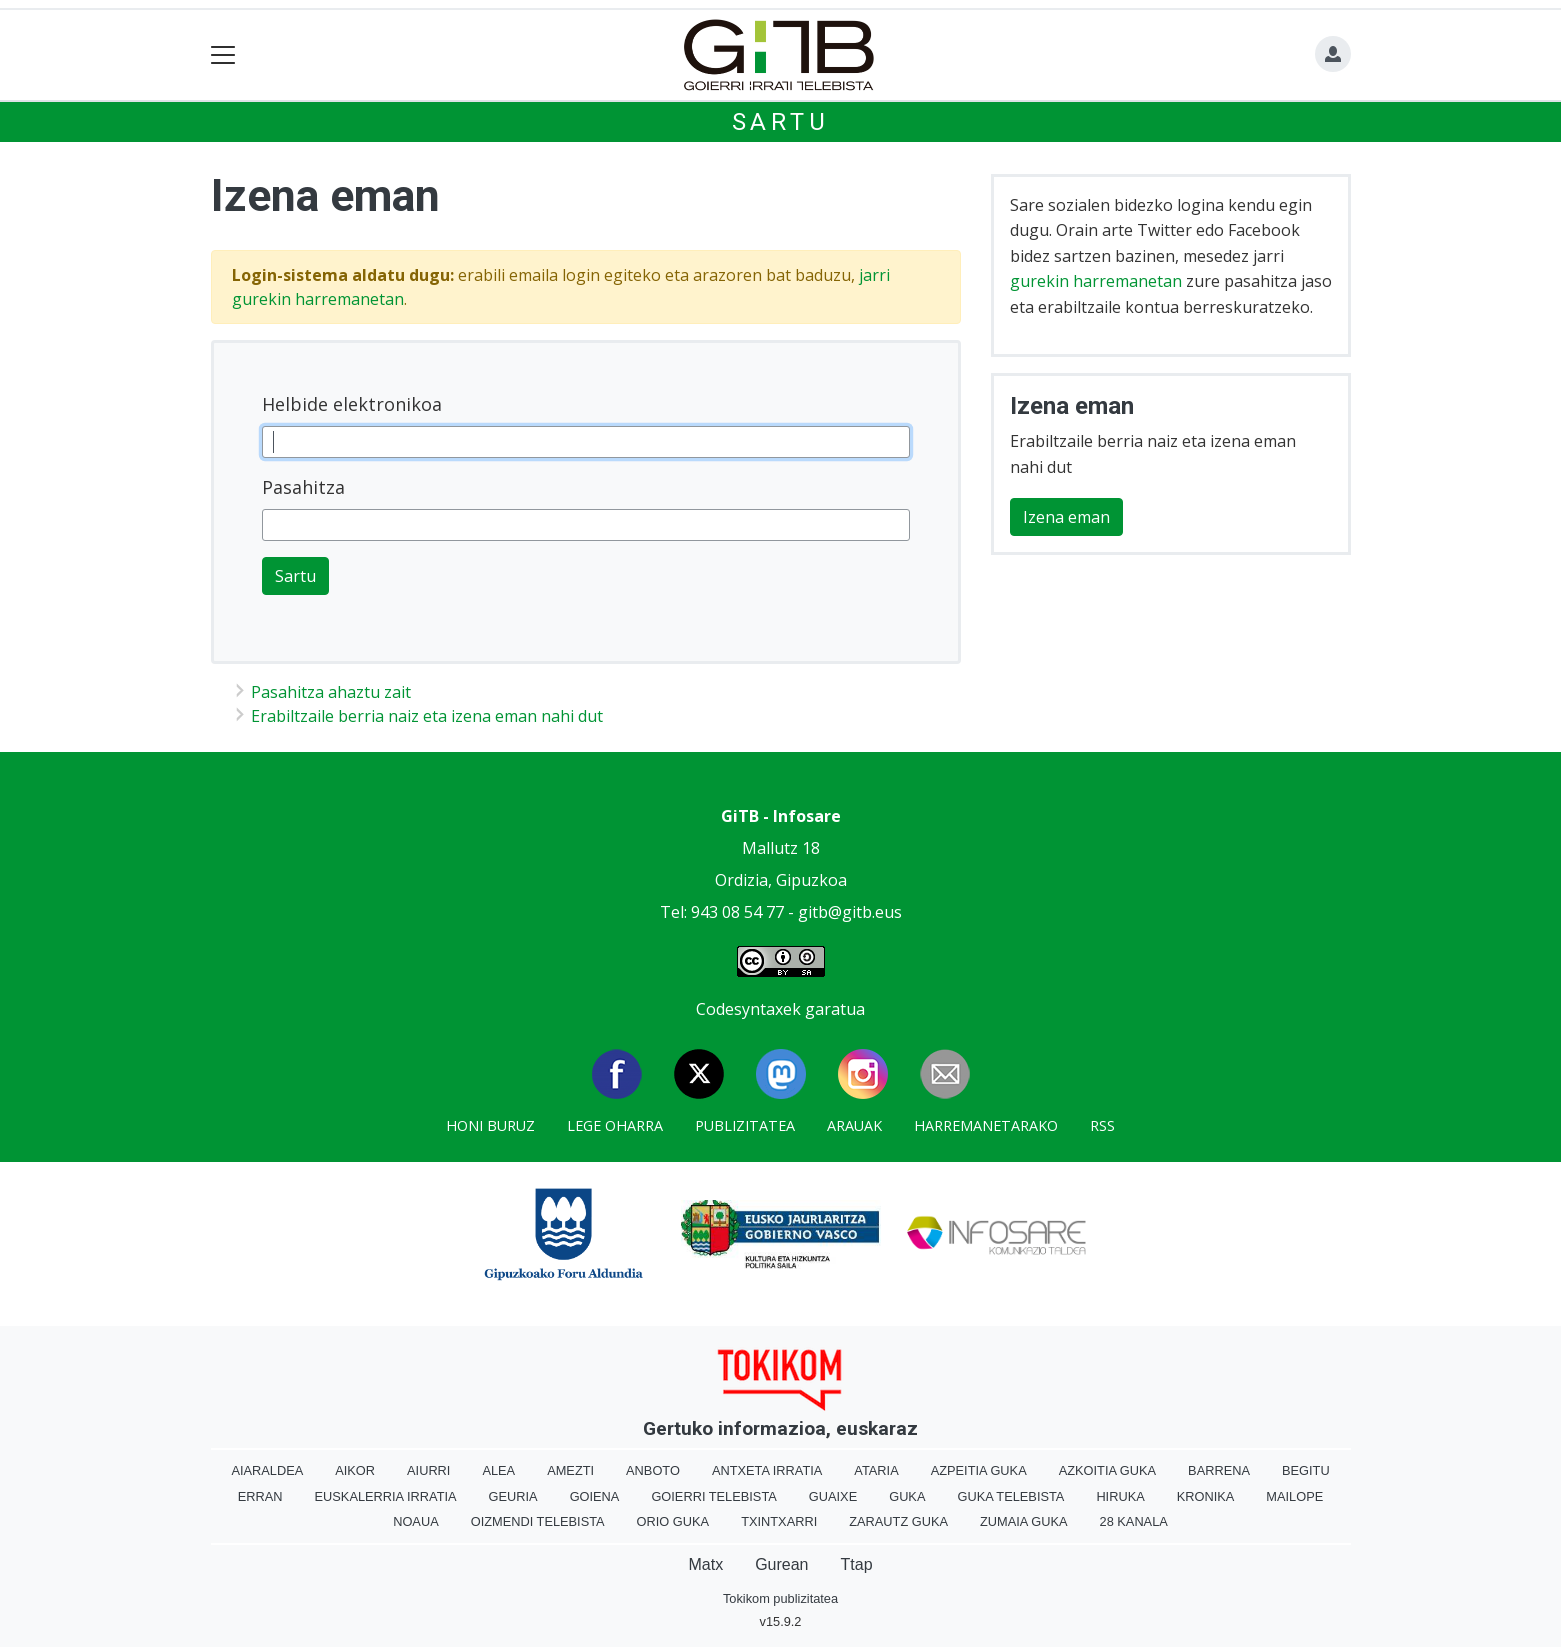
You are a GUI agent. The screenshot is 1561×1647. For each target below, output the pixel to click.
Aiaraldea (267, 1470)
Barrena (1219, 1470)
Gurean (781, 1564)
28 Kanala (1134, 1521)
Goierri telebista (713, 1496)
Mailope (1294, 1496)
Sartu (781, 122)
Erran (260, 1496)
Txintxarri (779, 1521)
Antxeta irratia (767, 1470)
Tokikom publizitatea (780, 1598)
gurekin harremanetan (1096, 281)
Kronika (1206, 1496)
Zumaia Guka (1023, 1521)
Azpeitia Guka (979, 1470)
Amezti (570, 1470)
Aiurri (428, 1470)
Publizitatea (745, 1125)
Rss (1102, 1125)
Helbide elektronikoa (352, 404)
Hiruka (1120, 1496)
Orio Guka (673, 1521)
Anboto (653, 1470)
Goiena (595, 1496)
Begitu (1306, 1470)
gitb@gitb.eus (850, 912)
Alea (498, 1470)
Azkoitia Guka (1107, 1470)
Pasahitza (303, 487)
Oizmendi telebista (538, 1521)
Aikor (355, 1470)
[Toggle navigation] (223, 55)
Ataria (876, 1470)
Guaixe (833, 1496)
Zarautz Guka (898, 1521)
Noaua (416, 1521)
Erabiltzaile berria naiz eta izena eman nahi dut (427, 716)
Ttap (857, 1564)
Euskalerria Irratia (386, 1496)
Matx (705, 1564)
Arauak (854, 1125)
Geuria (513, 1496)
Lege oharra (615, 1125)
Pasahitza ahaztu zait (331, 692)
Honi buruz (490, 1125)
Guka (907, 1496)
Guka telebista (1010, 1496)
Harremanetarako (986, 1125)
